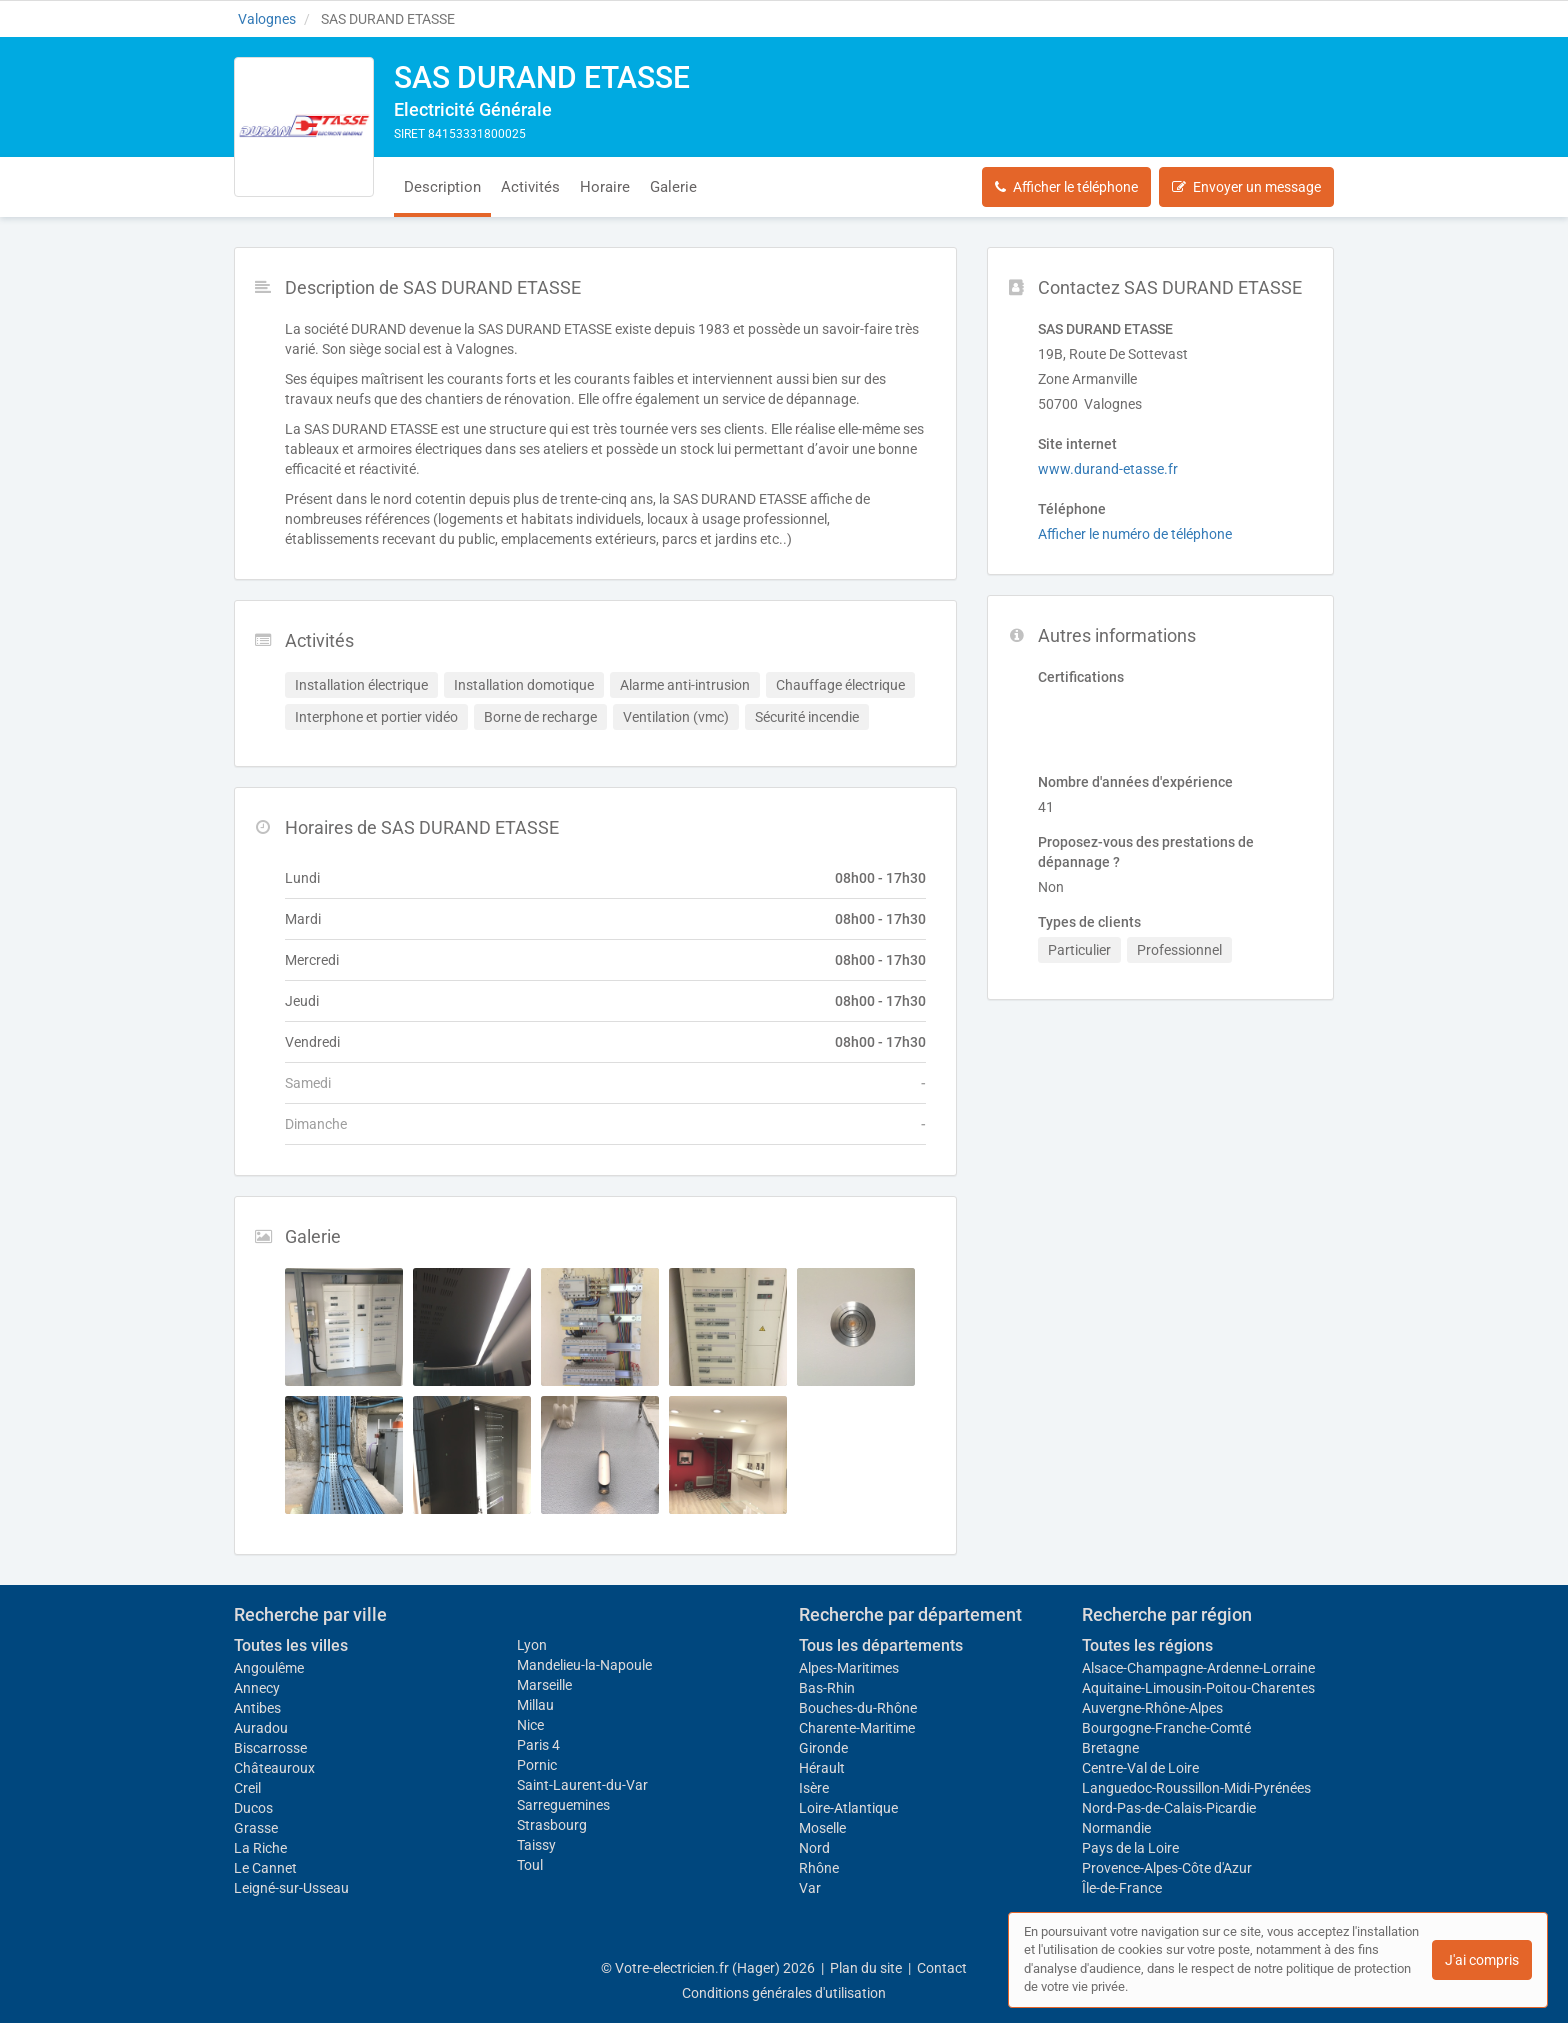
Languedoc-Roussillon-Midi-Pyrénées (1196, 1788)
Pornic (537, 1765)
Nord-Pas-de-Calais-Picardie (1169, 1808)
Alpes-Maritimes (849, 1668)
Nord (814, 1848)
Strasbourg (552, 1825)
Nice (530, 1725)
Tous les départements (881, 1645)
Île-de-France (1122, 1888)
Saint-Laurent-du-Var (582, 1785)
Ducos (253, 1808)
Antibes (257, 1708)
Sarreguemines (563, 1805)
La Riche (260, 1848)
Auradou (261, 1728)
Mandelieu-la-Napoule (584, 1665)
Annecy (257, 1688)
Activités (530, 187)
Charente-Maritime (857, 1728)
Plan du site (866, 1968)
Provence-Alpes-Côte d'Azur (1167, 1868)
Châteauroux (274, 1768)
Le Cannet (265, 1868)
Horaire (605, 187)
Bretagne (1110, 1748)
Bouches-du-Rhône (858, 1708)
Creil (247, 1788)
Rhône (819, 1868)
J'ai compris (1482, 1960)
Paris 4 (538, 1745)
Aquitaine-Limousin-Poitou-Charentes (1198, 1688)
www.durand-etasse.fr (1108, 469)
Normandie (1116, 1828)
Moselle (822, 1828)
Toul (530, 1865)
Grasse (256, 1828)
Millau (535, 1705)
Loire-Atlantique (848, 1808)
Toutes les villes (291, 1645)
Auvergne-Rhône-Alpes (1152, 1708)
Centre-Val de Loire (1140, 1768)
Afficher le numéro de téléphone (1135, 534)
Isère (814, 1788)
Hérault (822, 1768)
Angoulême (269, 1668)
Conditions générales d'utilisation (784, 1993)
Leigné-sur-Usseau (291, 1888)
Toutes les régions (1147, 1645)
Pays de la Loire (1130, 1848)
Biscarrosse (270, 1748)
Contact (942, 1968)
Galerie (673, 187)
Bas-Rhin (827, 1688)
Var (810, 1888)
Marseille (544, 1685)
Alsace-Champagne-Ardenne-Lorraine (1198, 1668)
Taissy (536, 1845)
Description (442, 187)
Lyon (532, 1645)
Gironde (823, 1748)
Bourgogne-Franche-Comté (1166, 1728)
